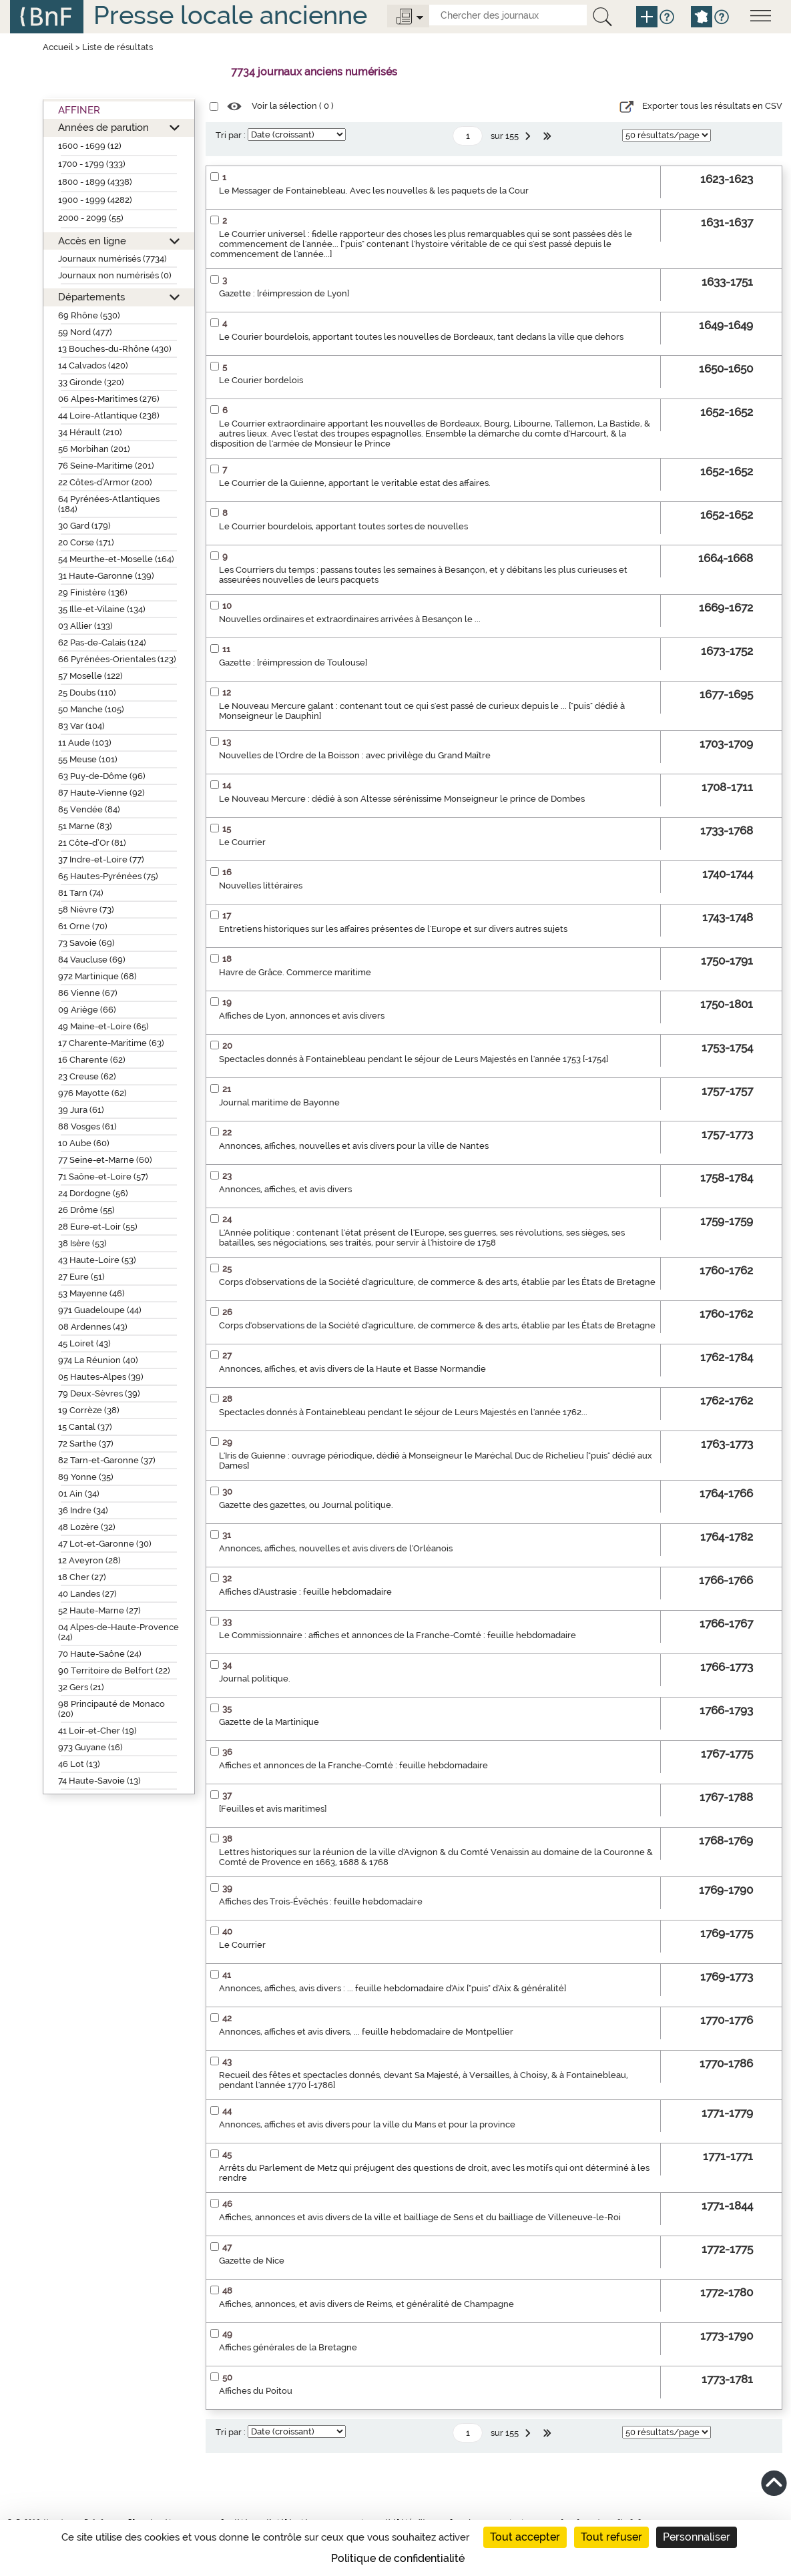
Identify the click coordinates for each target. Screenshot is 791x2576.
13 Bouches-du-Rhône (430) (115, 349)
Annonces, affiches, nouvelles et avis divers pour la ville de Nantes (354, 1146)
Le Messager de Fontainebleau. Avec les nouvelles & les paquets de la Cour (374, 191)
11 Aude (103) (84, 743)
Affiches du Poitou (255, 2391)
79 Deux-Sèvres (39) (99, 1393)
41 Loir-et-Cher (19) (97, 1731)
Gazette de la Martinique (269, 1722)
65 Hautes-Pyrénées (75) (108, 876)
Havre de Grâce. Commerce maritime (295, 972)
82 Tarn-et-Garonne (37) (107, 1460)
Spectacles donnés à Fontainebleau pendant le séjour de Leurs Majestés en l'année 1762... (403, 1412)
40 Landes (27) (87, 1594)
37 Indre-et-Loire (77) (101, 859)
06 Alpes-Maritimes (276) (109, 399)
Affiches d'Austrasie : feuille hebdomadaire (305, 1592)
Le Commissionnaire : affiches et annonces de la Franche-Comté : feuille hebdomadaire (397, 1635)
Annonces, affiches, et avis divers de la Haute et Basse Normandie (352, 1369)
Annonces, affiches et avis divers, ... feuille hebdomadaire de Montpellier (366, 2032)
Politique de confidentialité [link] (398, 2558)
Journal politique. (254, 1678)
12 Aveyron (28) (89, 1560)
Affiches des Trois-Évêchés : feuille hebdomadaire (321, 1901)
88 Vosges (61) (87, 1126)
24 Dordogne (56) (93, 1193)
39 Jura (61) (81, 1110)
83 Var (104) (81, 726)
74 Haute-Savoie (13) (99, 1781)
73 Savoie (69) (86, 943)
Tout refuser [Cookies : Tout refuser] (611, 2537)
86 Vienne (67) (87, 993)
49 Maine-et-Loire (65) (103, 1026)
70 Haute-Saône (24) (100, 1654)
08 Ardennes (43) (92, 1327)
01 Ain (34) (78, 1494)
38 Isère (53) (82, 1243)
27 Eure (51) (81, 1277)
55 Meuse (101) (87, 759)
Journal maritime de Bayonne (279, 1102)
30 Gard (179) (84, 526)
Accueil (58, 47)
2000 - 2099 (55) (90, 218)
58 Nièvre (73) (86, 910)
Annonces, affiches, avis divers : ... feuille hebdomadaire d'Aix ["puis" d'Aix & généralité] (392, 1988)
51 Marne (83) (85, 826)
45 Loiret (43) (84, 1343)
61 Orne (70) (82, 926)
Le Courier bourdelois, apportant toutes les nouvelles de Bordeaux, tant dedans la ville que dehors (421, 337)
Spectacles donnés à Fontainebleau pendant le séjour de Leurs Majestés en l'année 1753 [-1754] (413, 1059)
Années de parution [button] (103, 127)
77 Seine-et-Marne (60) (105, 1160)
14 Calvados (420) (93, 365)
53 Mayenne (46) (91, 1293)
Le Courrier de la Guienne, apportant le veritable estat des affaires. (355, 483)
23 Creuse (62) (87, 1076)
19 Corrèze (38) (88, 1410)
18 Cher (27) (82, 1577)
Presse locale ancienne (230, 15)
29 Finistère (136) (92, 592)
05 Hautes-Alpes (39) (101, 1377)
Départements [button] (91, 296)
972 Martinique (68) (97, 976)
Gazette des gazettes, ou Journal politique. (306, 1505)
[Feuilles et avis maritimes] (272, 1809)
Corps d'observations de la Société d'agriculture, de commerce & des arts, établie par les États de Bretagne (437, 1282)
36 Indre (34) (83, 1510)
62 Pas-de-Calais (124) (102, 642)
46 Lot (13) (79, 1764)
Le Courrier (242, 842)
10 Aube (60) (83, 1143)
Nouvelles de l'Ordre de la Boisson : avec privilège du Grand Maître (355, 755)
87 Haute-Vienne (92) (101, 793)
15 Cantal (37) (85, 1427)
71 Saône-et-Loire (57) (103, 1177)
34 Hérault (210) (90, 432)
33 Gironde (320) (91, 382)
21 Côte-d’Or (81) (92, 843)
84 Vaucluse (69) (91, 960)
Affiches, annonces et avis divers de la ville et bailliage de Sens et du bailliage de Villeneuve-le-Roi (420, 2217)
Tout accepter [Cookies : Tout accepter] (525, 2537)
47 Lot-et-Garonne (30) (105, 1544)
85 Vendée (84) (89, 809)
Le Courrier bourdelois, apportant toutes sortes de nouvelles (343, 526)
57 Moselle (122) (90, 676)
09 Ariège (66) (87, 1010)
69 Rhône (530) (89, 315)
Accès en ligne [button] (92, 240)
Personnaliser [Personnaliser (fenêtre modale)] (696, 2537)
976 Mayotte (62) (92, 1093)
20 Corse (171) (86, 542)
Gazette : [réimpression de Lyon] (284, 293)
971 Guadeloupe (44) (100, 1310)
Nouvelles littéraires (260, 885)
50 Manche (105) (91, 709)
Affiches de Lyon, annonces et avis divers (301, 1016)
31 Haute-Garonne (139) (106, 576)
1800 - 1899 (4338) (95, 182)
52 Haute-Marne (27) (99, 1610)
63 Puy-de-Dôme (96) (102, 776)
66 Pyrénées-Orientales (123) (117, 659)
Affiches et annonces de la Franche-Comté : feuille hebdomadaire (353, 1765)
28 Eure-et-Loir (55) (98, 1227)
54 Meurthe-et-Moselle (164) (116, 559)
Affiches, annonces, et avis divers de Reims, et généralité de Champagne (366, 2304)
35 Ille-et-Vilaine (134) (102, 609)
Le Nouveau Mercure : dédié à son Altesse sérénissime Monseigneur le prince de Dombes (402, 799)
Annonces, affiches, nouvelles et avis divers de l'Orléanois (336, 1548)
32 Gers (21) (81, 1687)
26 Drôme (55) (86, 1210)
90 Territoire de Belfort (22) (114, 1670)
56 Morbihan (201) (94, 449)
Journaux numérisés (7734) (112, 259)
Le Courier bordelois (261, 380)
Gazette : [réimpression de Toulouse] (293, 663)
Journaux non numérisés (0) (115, 275)
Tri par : (231, 135)
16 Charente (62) (91, 1060)
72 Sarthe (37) (85, 1444)
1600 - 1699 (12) (89, 146)
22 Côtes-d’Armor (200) (105, 482)
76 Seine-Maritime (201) (106, 466)
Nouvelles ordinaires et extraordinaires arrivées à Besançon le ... (350, 619)
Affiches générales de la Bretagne (288, 2347)
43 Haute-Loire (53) (97, 1260)
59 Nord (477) (85, 332)
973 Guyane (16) (90, 1747)
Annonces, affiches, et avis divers (285, 1189)
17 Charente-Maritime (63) (111, 1043)
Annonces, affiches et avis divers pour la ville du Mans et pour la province (367, 2124)
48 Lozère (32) (86, 1527)
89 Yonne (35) (85, 1477)
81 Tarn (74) (80, 893)
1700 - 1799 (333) (91, 164)
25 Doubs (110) (87, 693)
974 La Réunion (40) (98, 1360)
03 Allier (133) (85, 626)
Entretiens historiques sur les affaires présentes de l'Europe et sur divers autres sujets (393, 929)
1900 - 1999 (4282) (95, 200)
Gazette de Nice (251, 2261)
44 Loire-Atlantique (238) (109, 416)
